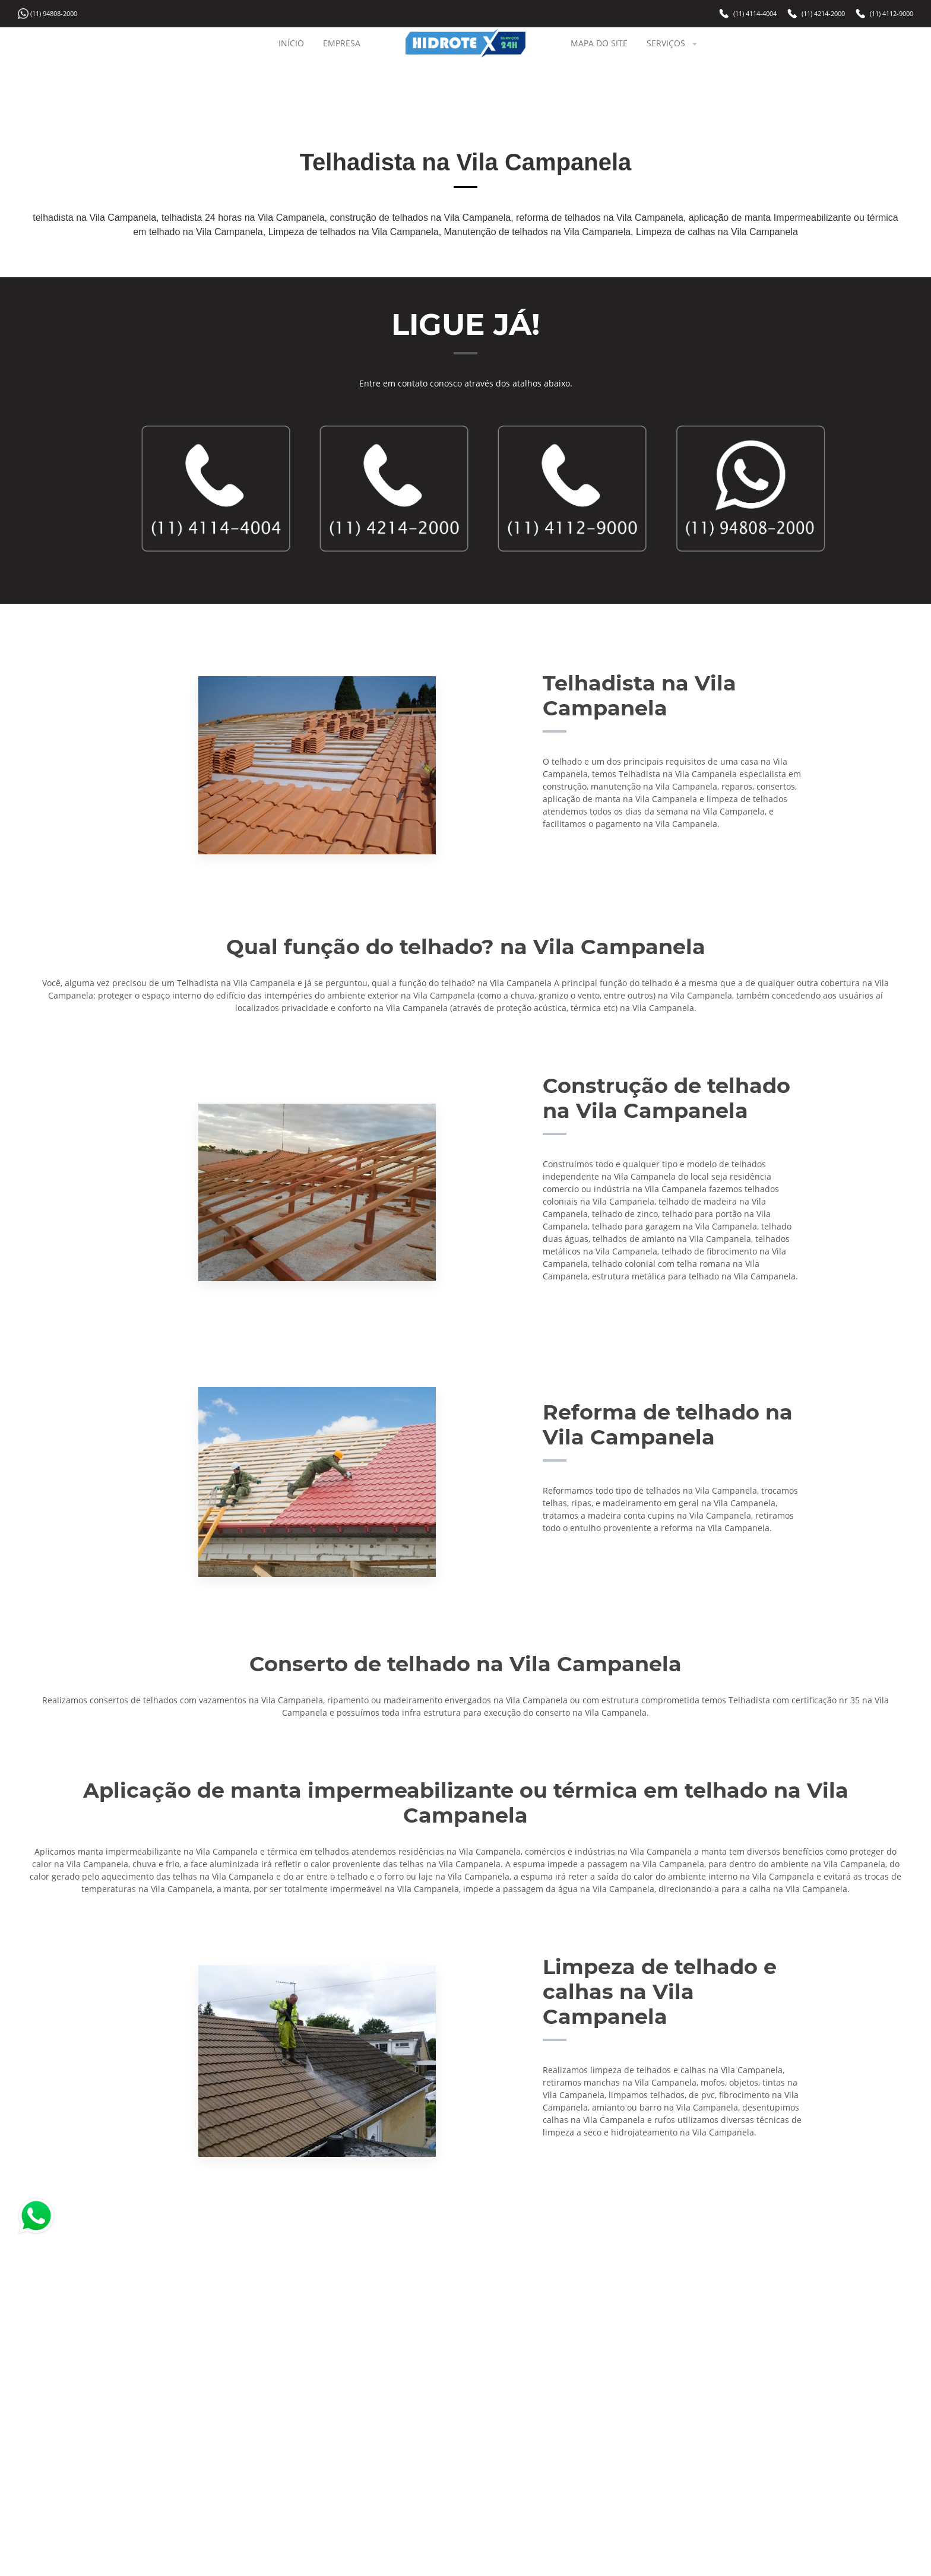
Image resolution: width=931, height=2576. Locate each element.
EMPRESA (341, 43)
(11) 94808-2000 (53, 13)
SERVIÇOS (673, 43)
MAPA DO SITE (599, 43)
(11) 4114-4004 (755, 13)
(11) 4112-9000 (891, 13)
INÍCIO (291, 43)
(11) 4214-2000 (823, 13)
